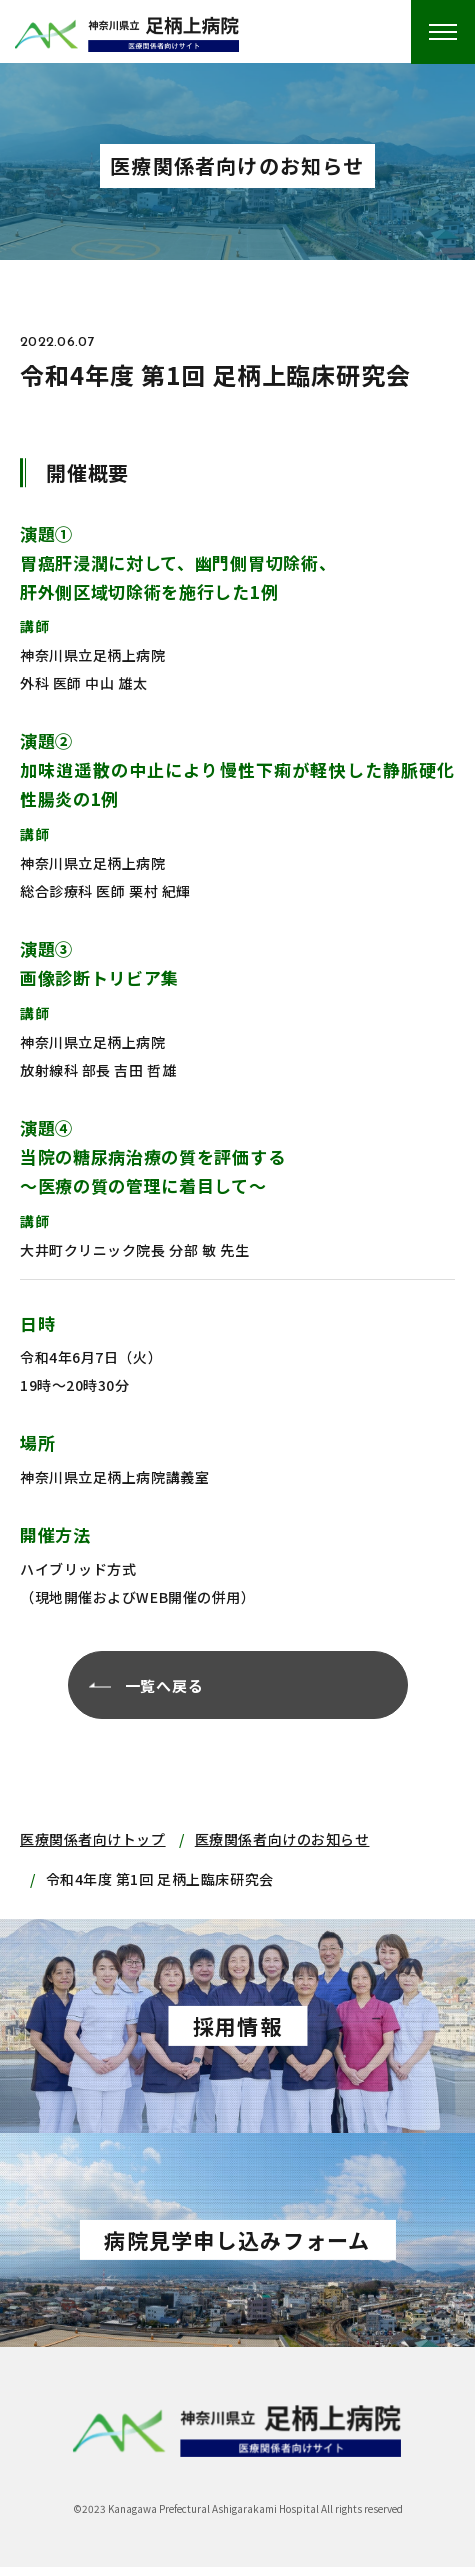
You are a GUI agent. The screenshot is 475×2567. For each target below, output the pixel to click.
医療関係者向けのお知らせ (282, 1839)
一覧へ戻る (165, 1685)
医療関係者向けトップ (93, 1839)
